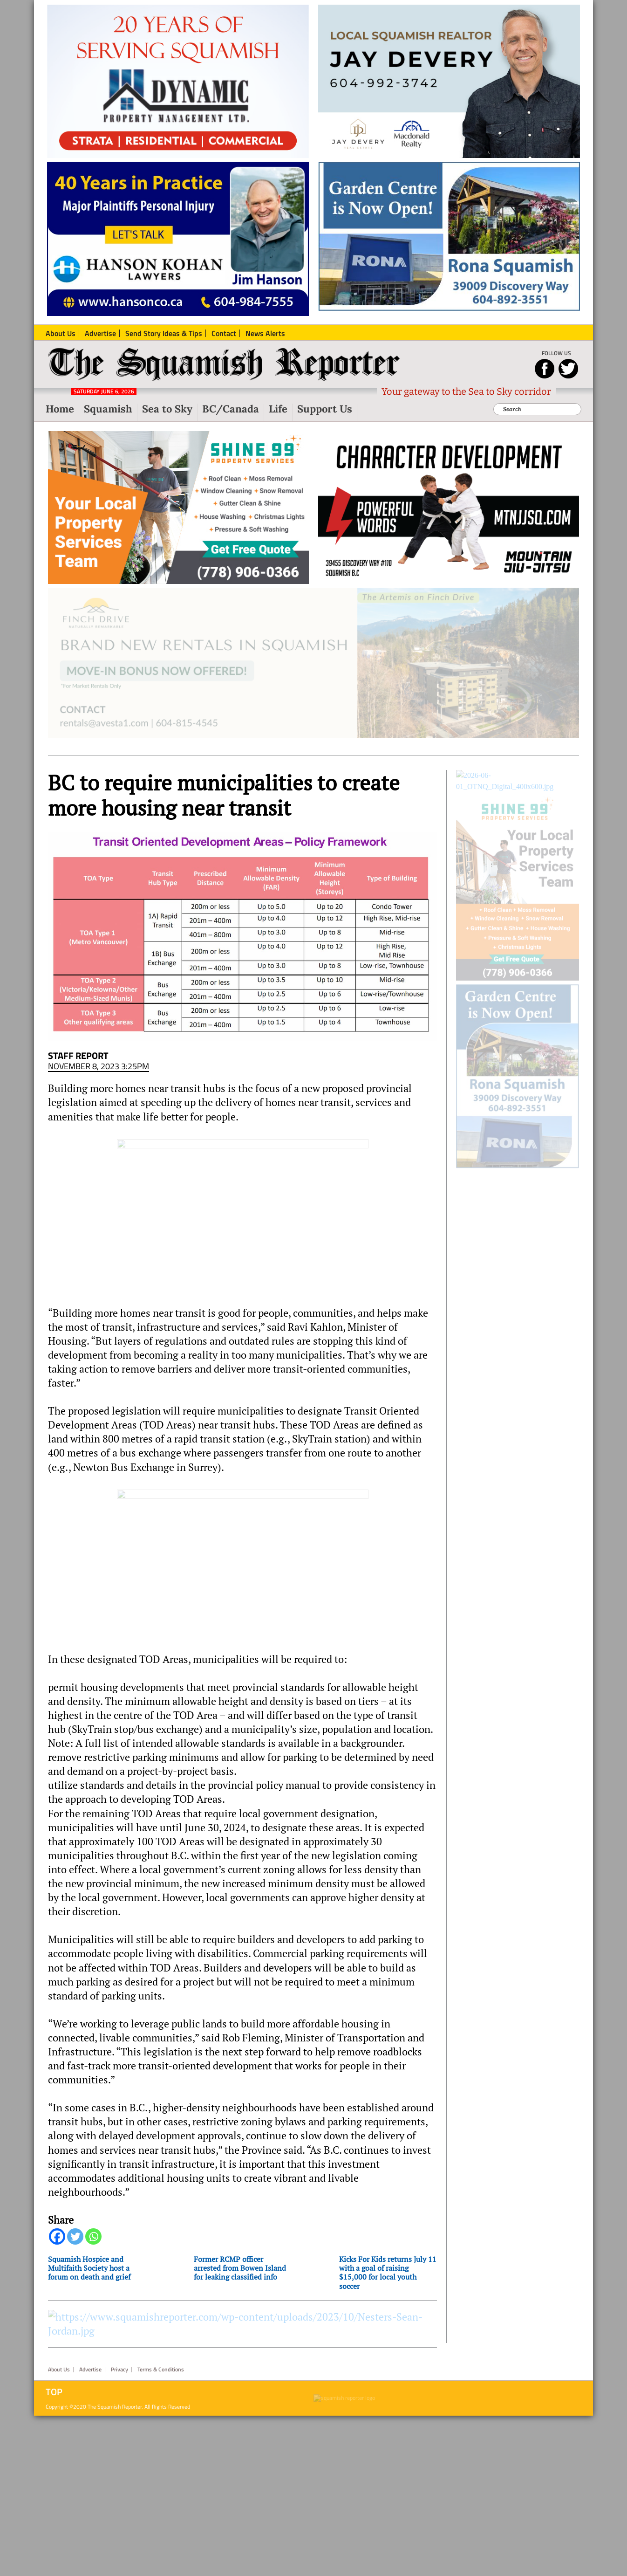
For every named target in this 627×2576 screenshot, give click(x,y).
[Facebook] (57, 2244)
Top (54, 2552)
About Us (59, 2530)
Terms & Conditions (160, 2530)
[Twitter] (75, 2244)
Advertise (90, 2530)
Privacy (119, 2530)
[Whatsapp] (93, 2244)
